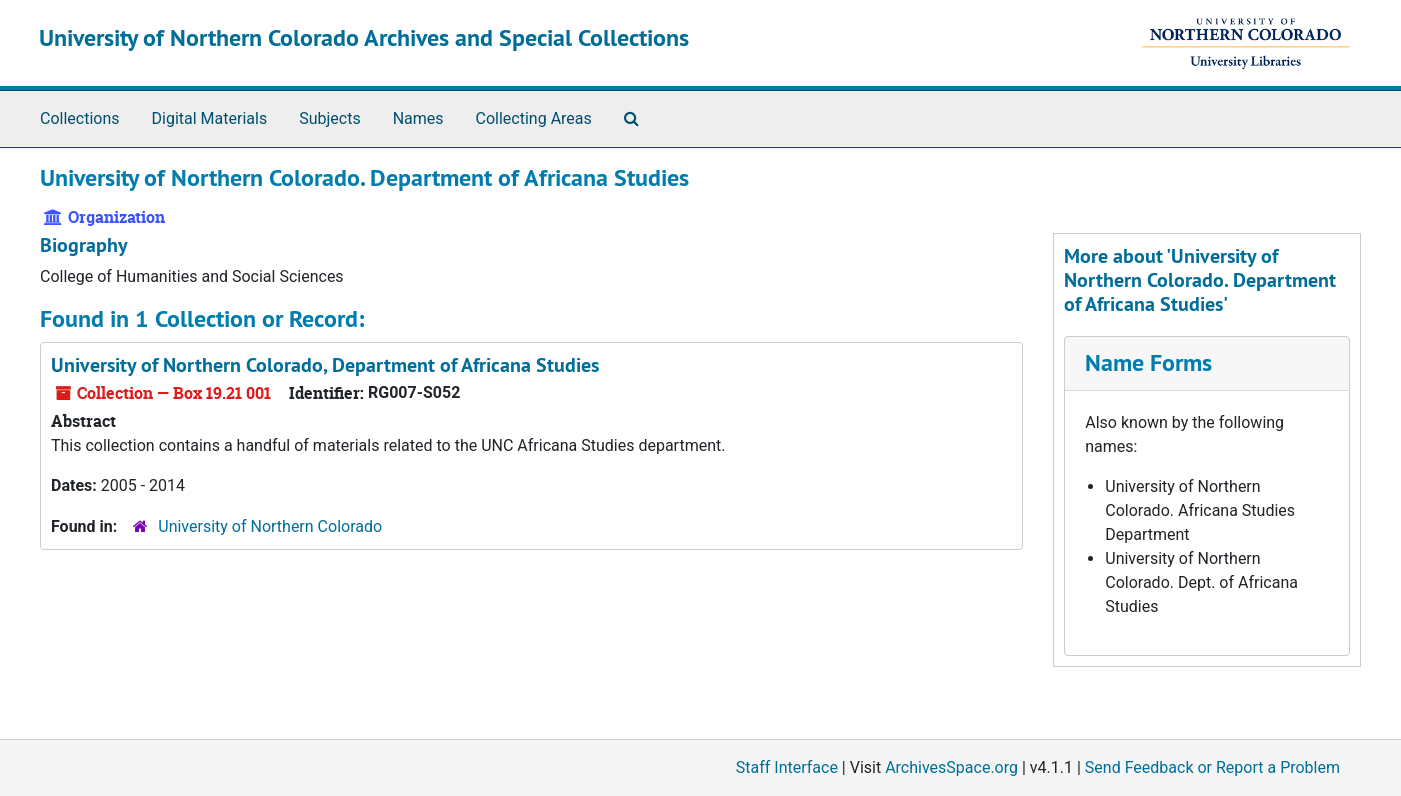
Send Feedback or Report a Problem (1212, 767)
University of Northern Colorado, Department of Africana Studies (325, 365)
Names (418, 118)
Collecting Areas (534, 118)
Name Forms (1148, 362)
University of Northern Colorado (270, 526)
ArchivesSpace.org (951, 767)
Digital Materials (210, 118)
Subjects (329, 118)
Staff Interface (787, 767)
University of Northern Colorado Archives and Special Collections (364, 37)
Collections (80, 118)
